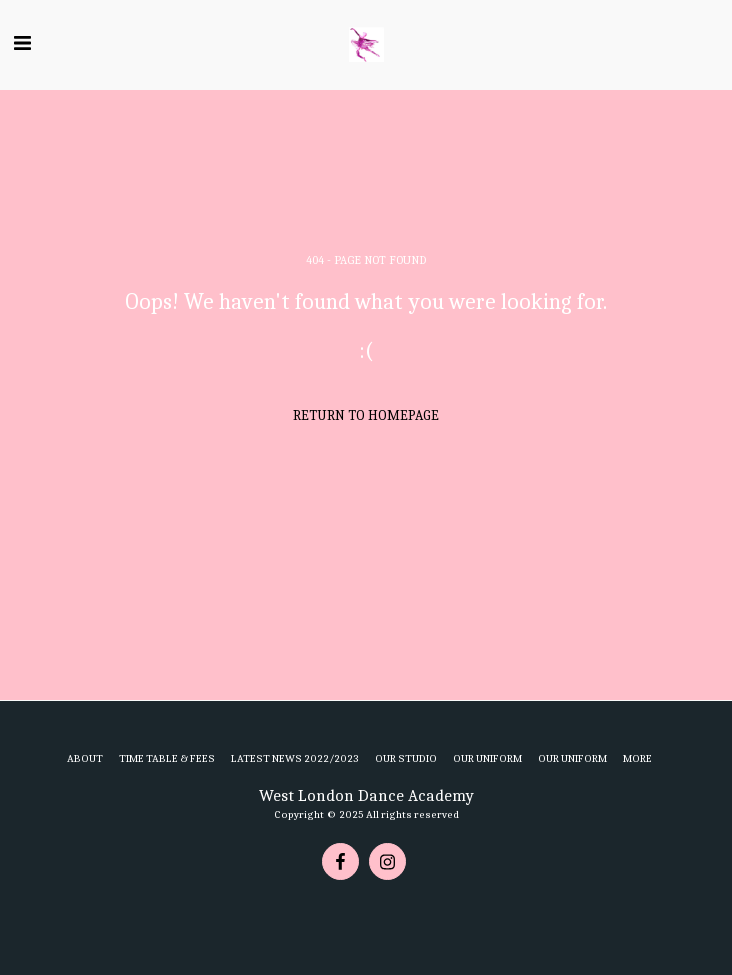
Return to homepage (366, 415)
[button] (22, 43)
